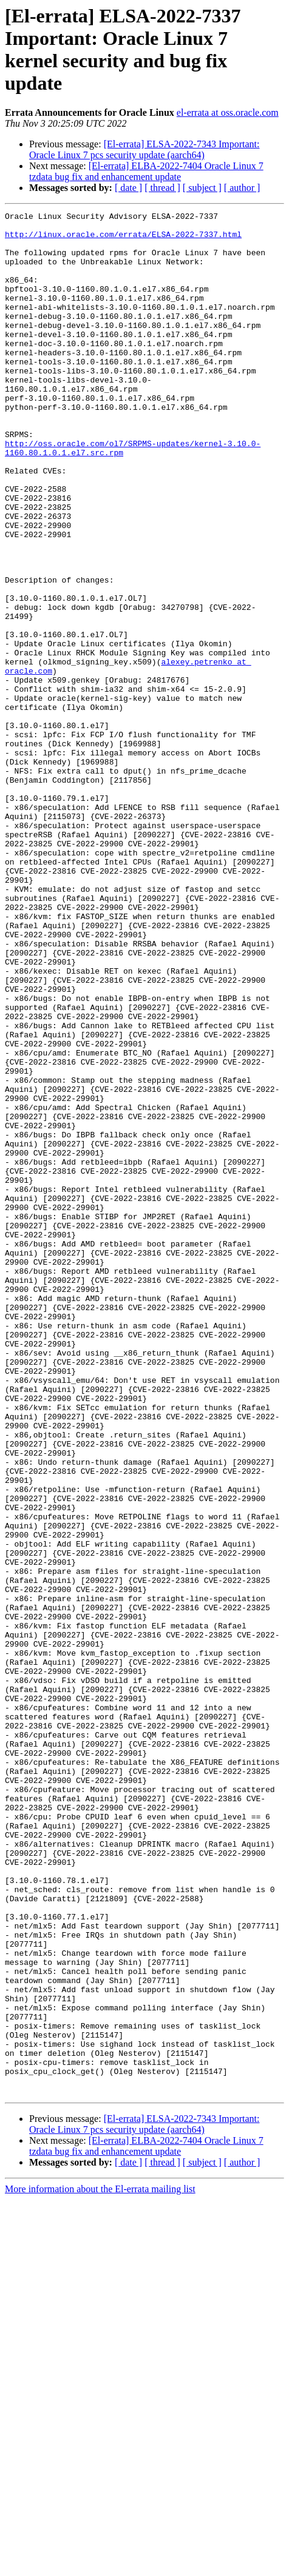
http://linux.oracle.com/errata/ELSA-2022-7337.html (123, 239)
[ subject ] (202, 187)
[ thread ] (162, 187)
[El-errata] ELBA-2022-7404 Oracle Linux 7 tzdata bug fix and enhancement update (146, 171)
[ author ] (242, 187)
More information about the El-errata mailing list (100, 2565)
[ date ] (128, 187)
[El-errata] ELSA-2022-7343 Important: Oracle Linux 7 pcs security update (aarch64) (144, 149)
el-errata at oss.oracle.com (228, 112)
